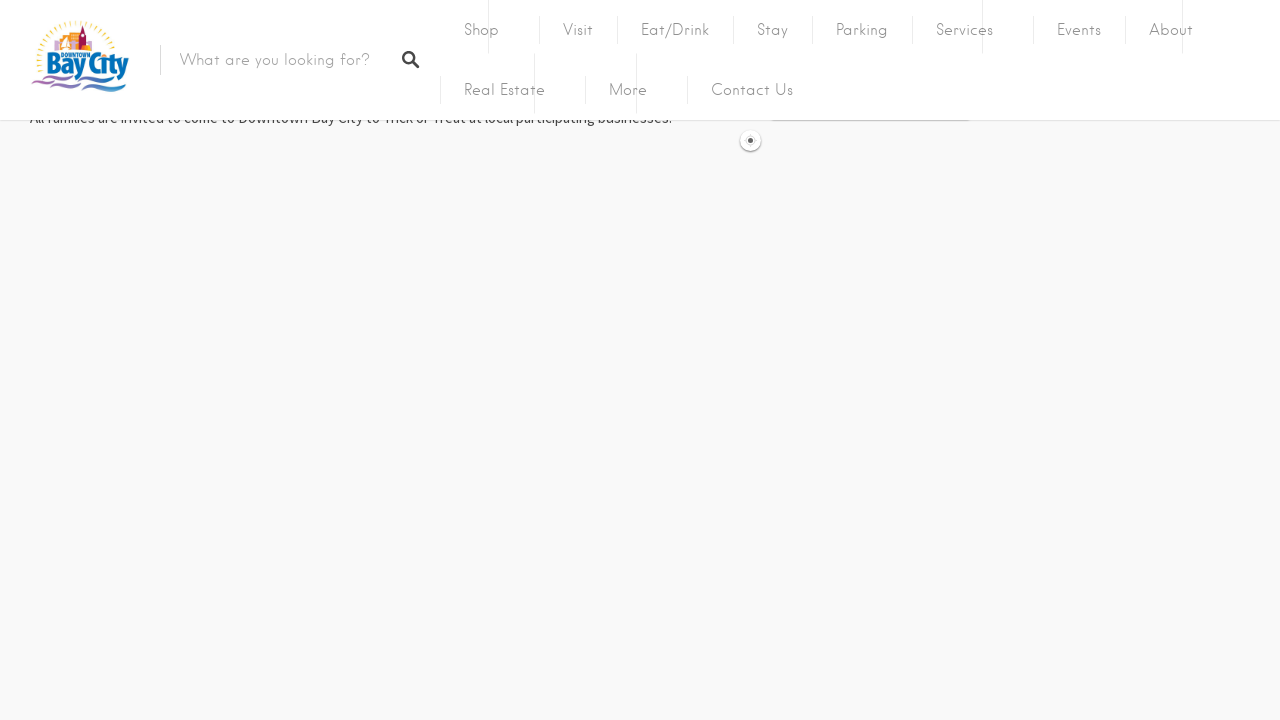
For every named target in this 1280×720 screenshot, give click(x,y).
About (1171, 30)
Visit (578, 30)
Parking (862, 30)
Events (1079, 30)
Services (964, 30)
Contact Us (752, 90)
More (628, 90)
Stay (772, 30)
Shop (481, 30)
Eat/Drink (675, 30)
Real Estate (504, 90)
